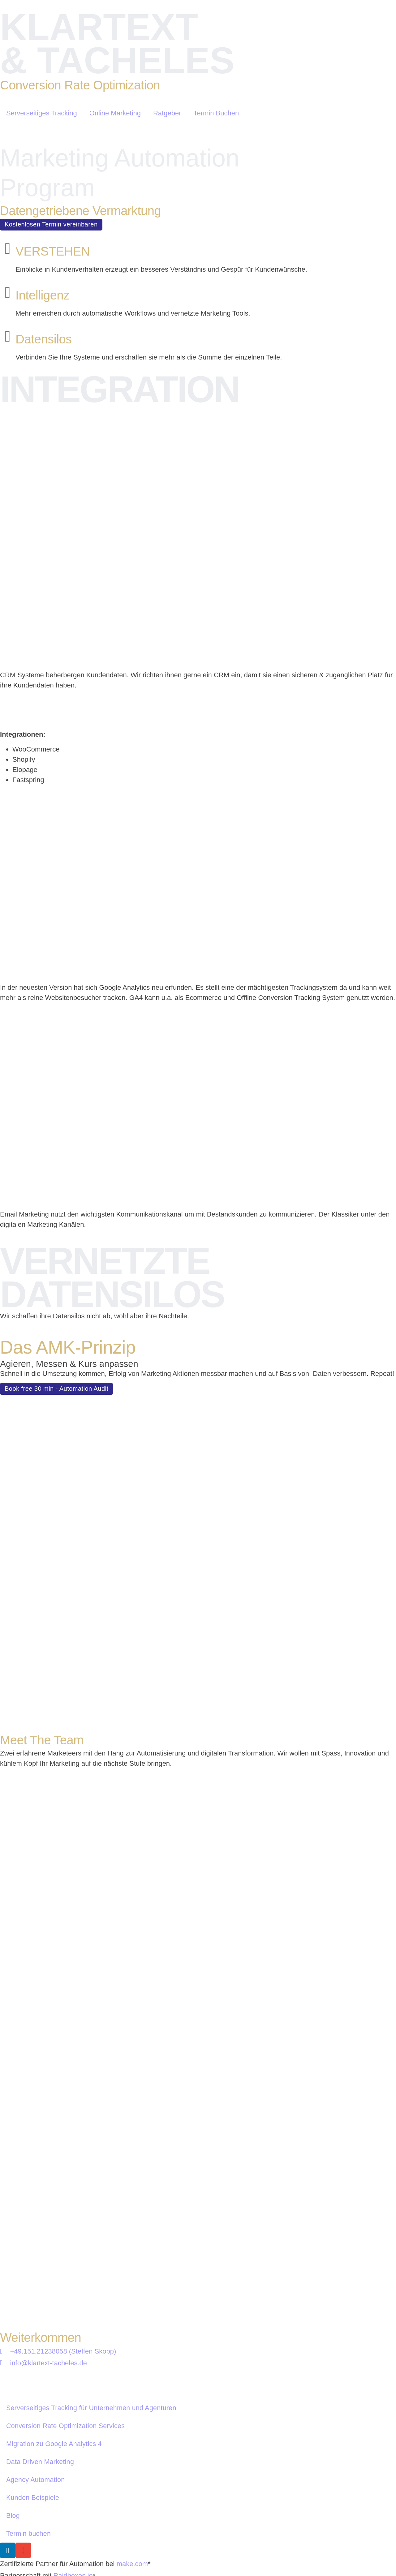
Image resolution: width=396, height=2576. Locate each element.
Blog (13, 2380)
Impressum (23, 2537)
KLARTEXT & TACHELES (117, 43)
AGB (138, 2537)
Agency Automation (35, 2341)
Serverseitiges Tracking (41, 113)
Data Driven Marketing (40, 2321)
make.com (132, 2431)
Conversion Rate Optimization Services (65, 2282)
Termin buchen (28, 2400)
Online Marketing (115, 113)
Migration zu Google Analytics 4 (53, 2302)
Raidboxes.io (73, 2442)
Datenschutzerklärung (85, 2537)
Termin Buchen (216, 113)
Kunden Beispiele (32, 2360)
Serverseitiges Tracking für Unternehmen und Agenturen (91, 2262)
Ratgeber (167, 113)
